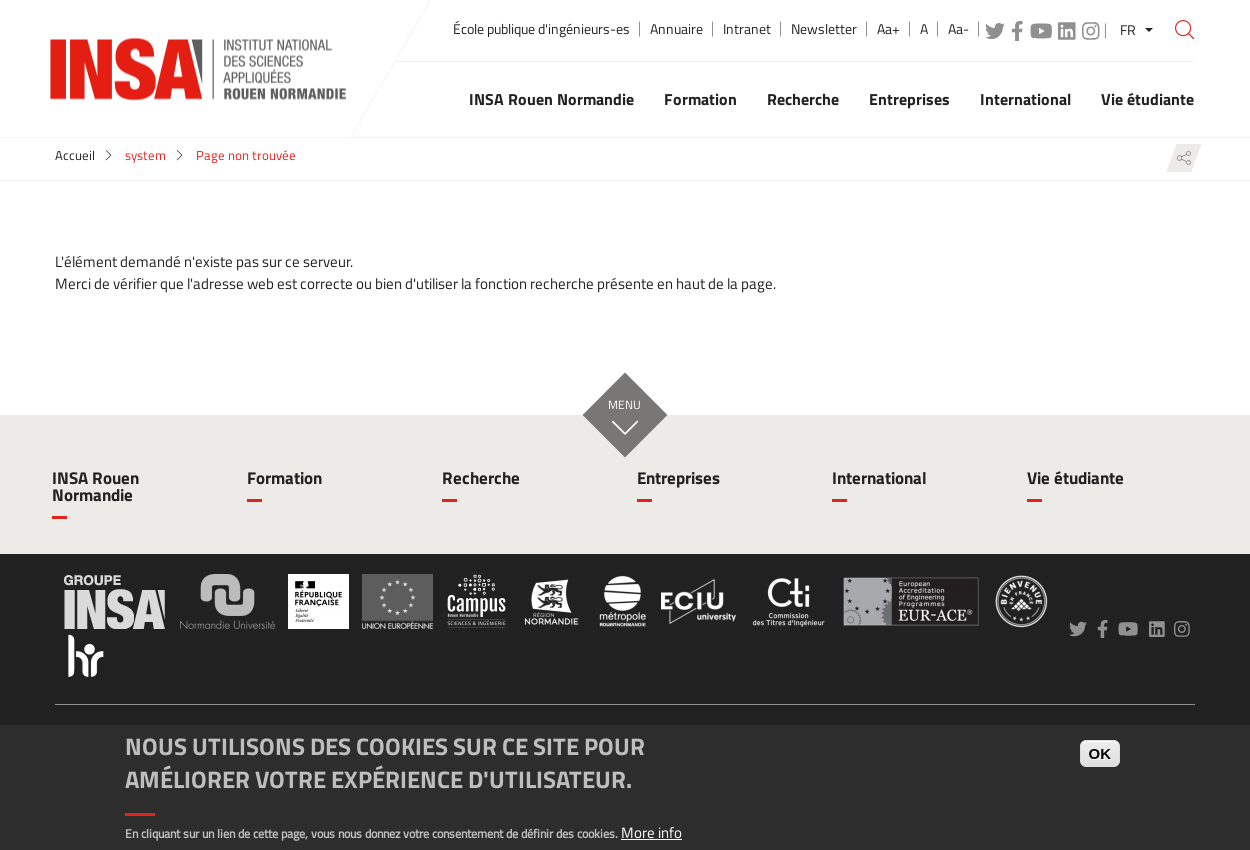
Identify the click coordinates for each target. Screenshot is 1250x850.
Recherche (481, 478)
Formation (284, 478)
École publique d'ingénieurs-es (541, 29)
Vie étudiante (1075, 478)
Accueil (75, 155)
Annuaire (676, 29)
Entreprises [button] (909, 99)
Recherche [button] (803, 99)
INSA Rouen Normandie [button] (551, 99)
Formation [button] (700, 99)
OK (1100, 753)
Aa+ (888, 29)
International (879, 478)
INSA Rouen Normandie (95, 486)
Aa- (958, 29)
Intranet (747, 29)
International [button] (1025, 99)
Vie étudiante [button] (1147, 99)
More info (651, 832)
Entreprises (678, 478)
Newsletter (824, 29)
